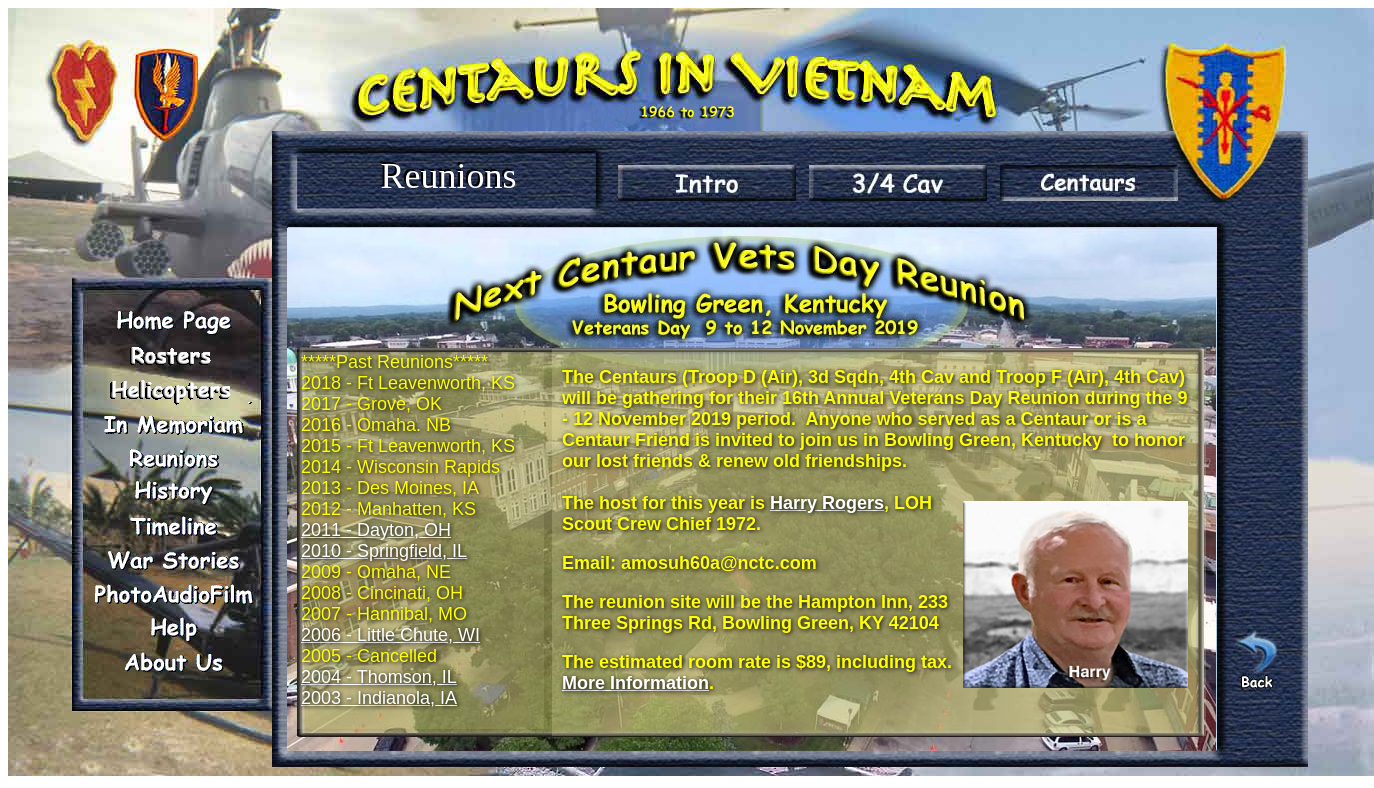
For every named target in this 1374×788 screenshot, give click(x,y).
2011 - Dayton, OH (376, 530)
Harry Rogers (827, 503)
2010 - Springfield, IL (384, 551)
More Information (635, 683)
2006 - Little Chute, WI (390, 635)
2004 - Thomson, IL (379, 677)
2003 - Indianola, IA (379, 698)
